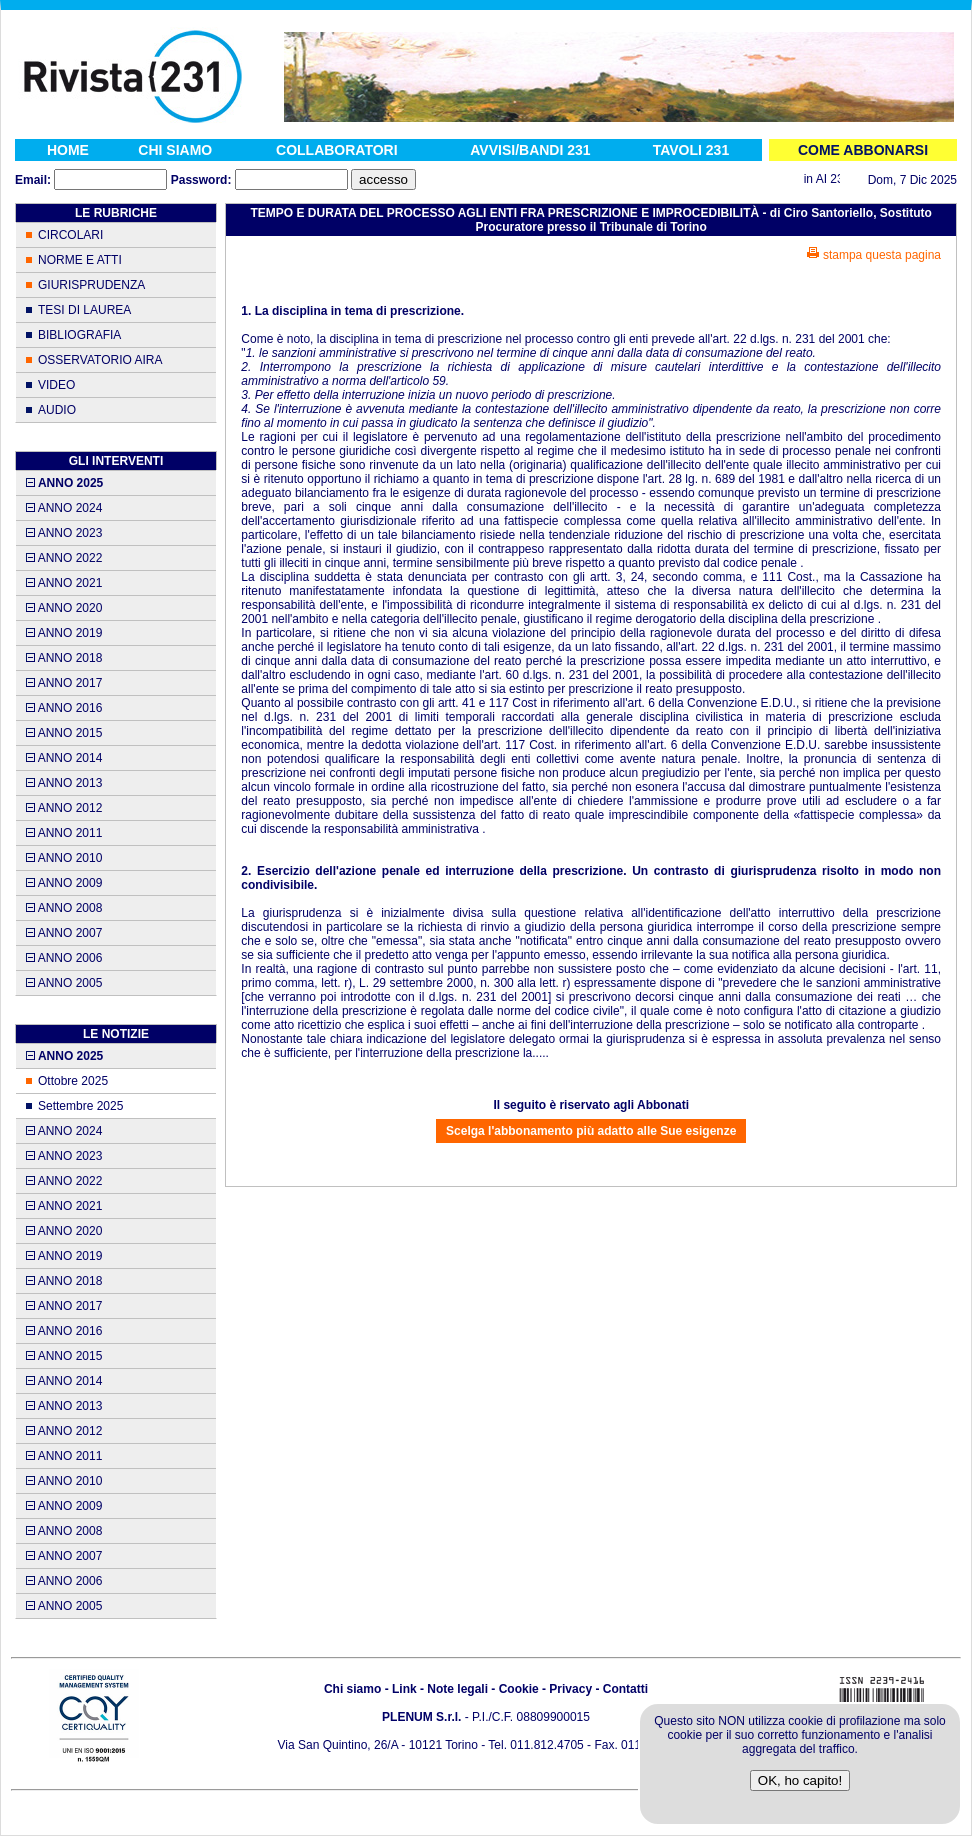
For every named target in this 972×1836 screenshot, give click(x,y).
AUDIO (57, 410)
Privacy (570, 1689)
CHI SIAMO (175, 150)
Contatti (625, 1689)
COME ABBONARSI (863, 150)
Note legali (457, 1689)
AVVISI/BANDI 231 (530, 150)
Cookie (519, 1689)
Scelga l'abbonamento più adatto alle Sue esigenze (591, 1131)
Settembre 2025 (80, 1106)
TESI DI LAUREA (84, 310)
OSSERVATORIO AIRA (100, 360)
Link (404, 1689)
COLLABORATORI (337, 150)
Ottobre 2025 (73, 1081)
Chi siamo (352, 1689)
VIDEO (56, 385)
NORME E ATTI (80, 260)
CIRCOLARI (70, 235)
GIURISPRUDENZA (91, 285)
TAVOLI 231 (691, 150)
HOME (68, 150)
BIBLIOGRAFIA (79, 335)
